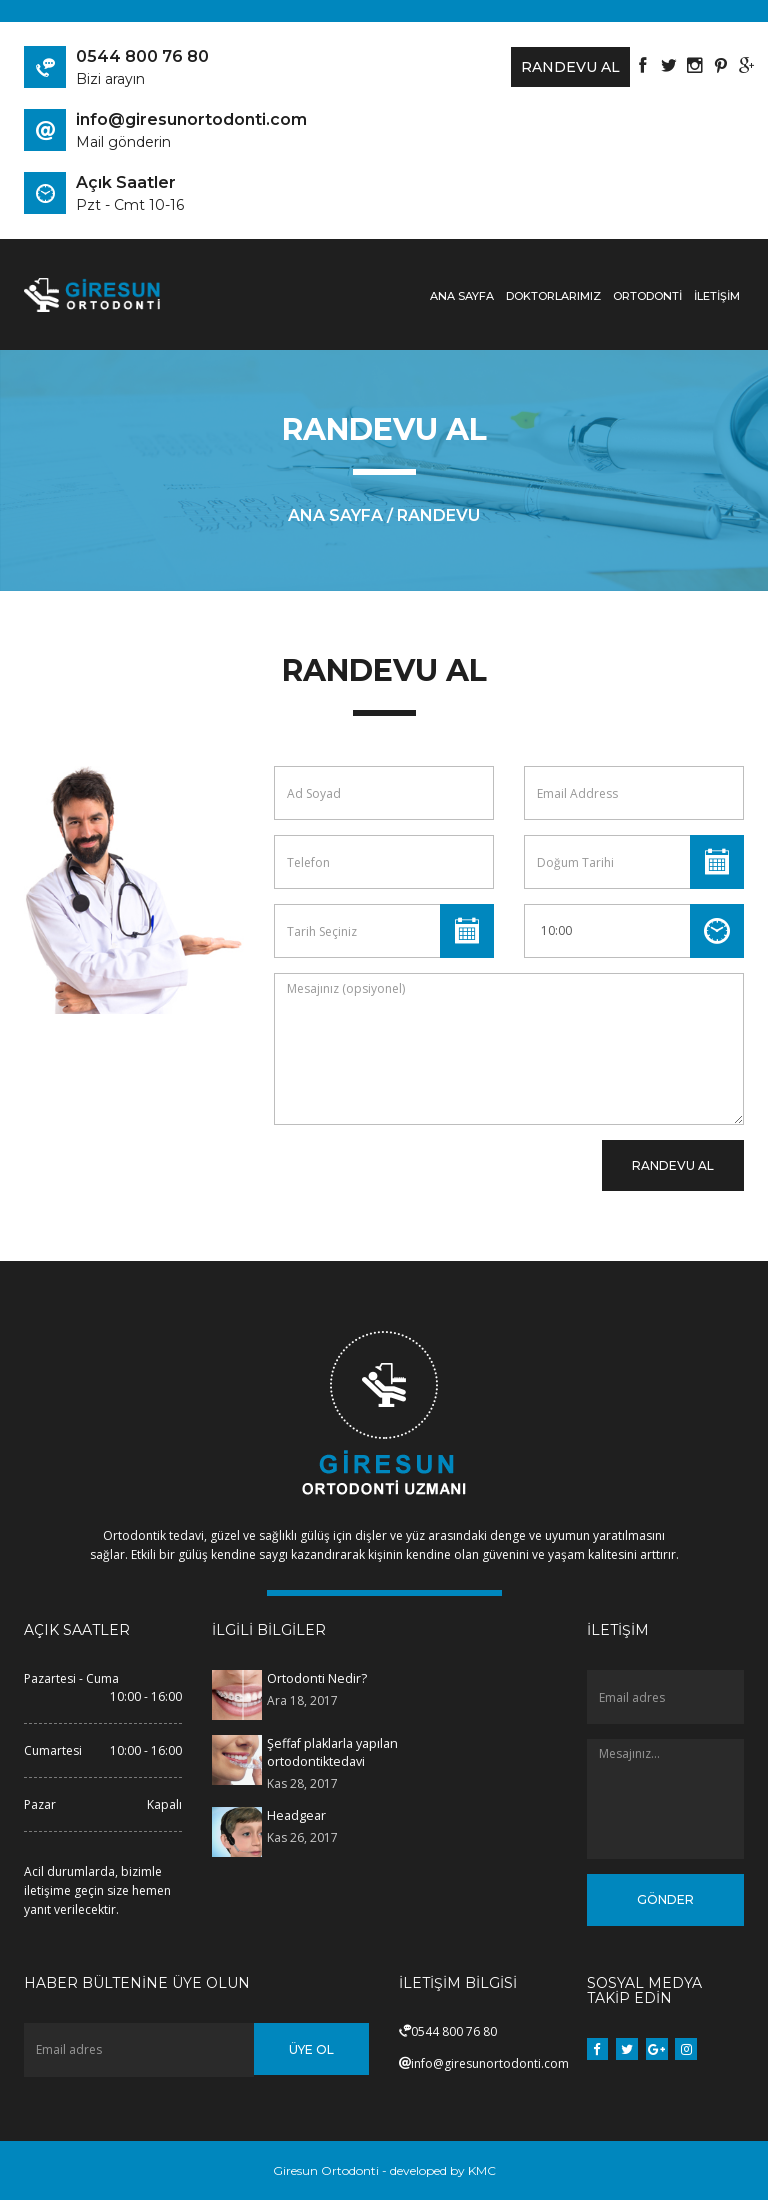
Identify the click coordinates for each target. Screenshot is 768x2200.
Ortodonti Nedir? (315, 1678)
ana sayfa (335, 515)
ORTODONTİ (647, 296)
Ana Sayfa (462, 296)
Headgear (295, 1814)
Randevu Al (559, 67)
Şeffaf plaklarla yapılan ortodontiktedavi (331, 1752)
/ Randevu (433, 515)
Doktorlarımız (553, 296)
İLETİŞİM (717, 296)
